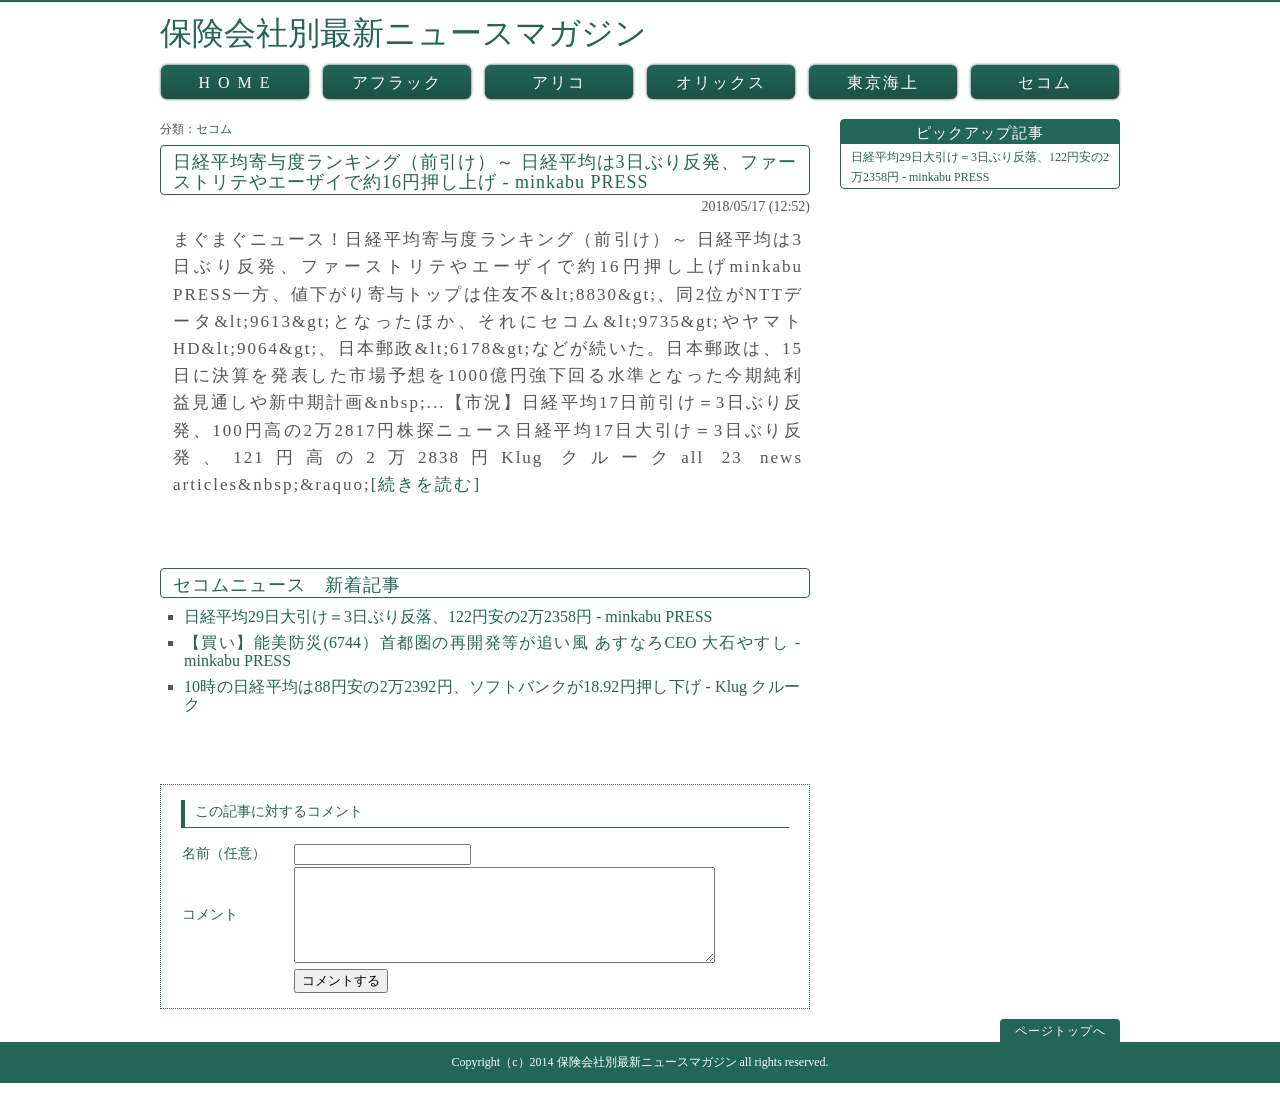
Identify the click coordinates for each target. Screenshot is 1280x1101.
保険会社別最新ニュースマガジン (403, 33)
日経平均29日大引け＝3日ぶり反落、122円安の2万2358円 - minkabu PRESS (448, 616)
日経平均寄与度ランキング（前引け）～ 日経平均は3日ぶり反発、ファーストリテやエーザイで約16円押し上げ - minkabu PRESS (485, 172)
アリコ (559, 82)
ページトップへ (1060, 1049)
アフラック (397, 82)
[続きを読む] (426, 484)
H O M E (234, 82)
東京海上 (883, 82)
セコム (1045, 82)
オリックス (721, 82)
